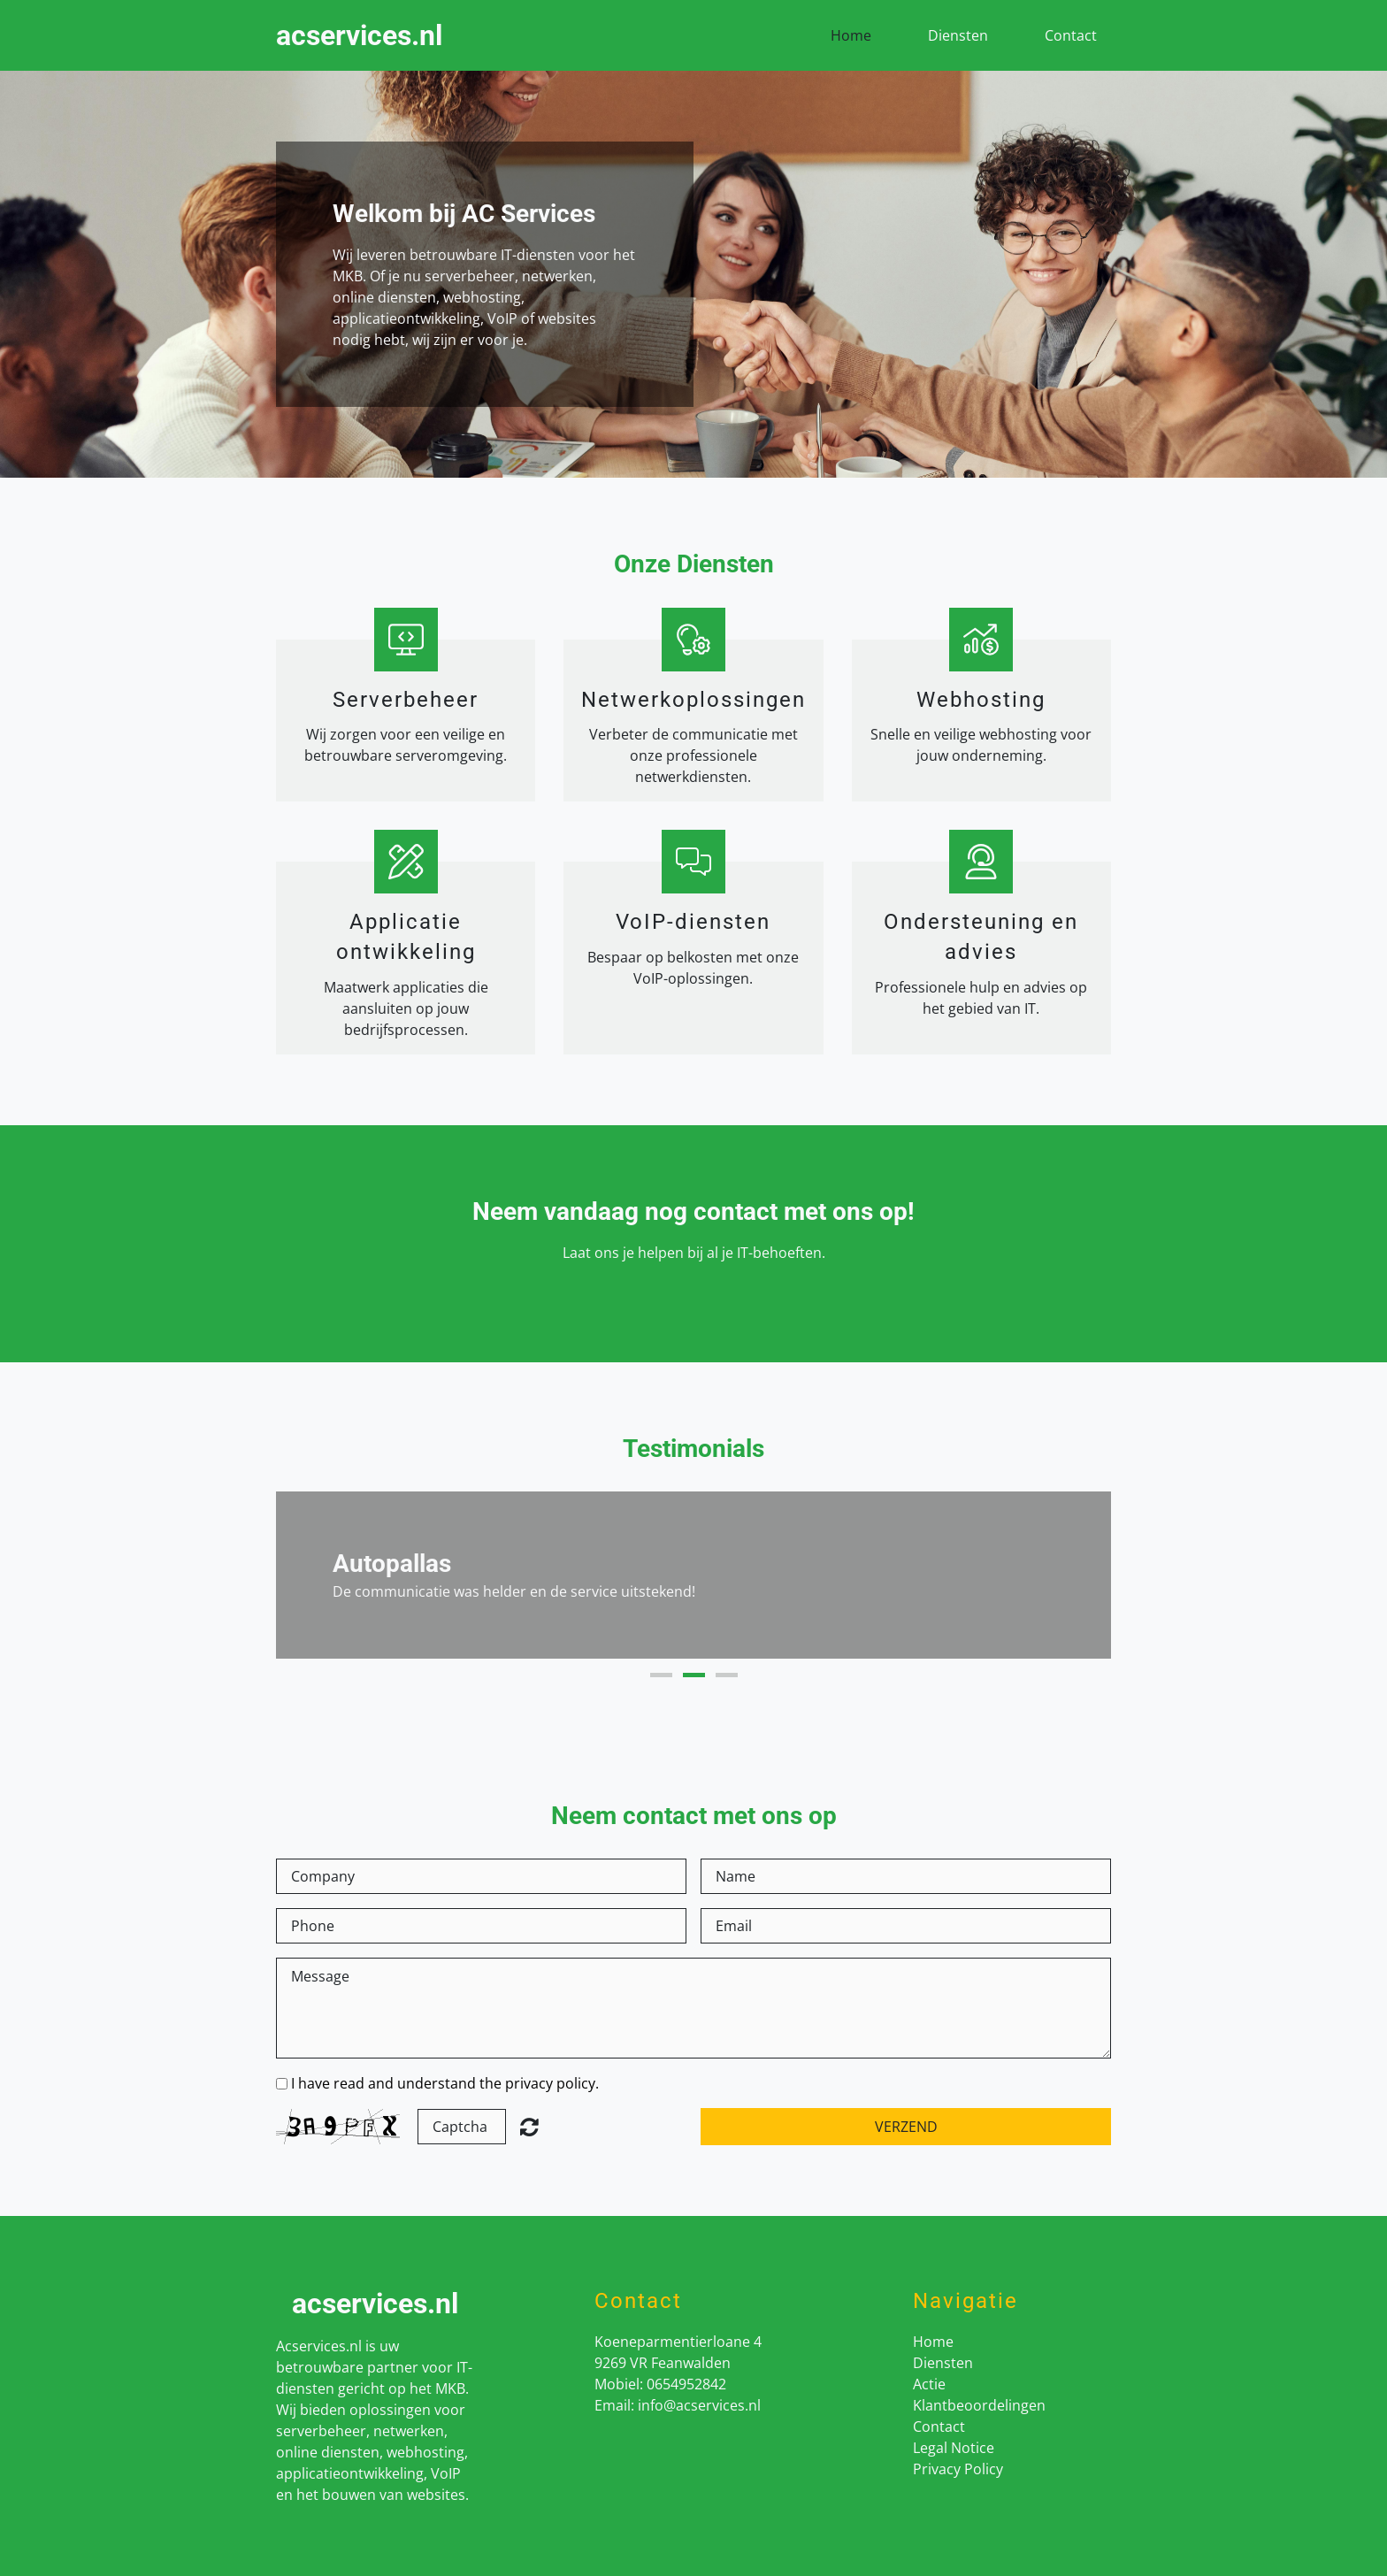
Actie (929, 2384)
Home (851, 35)
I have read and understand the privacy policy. (445, 2083)
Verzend (906, 2126)
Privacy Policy (958, 2469)
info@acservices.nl (699, 2405)
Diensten (958, 35)
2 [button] (694, 1675)
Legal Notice (953, 2447)
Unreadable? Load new (529, 2126)
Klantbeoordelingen (979, 2405)
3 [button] (727, 1675)
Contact (1071, 35)
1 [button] (661, 1675)
